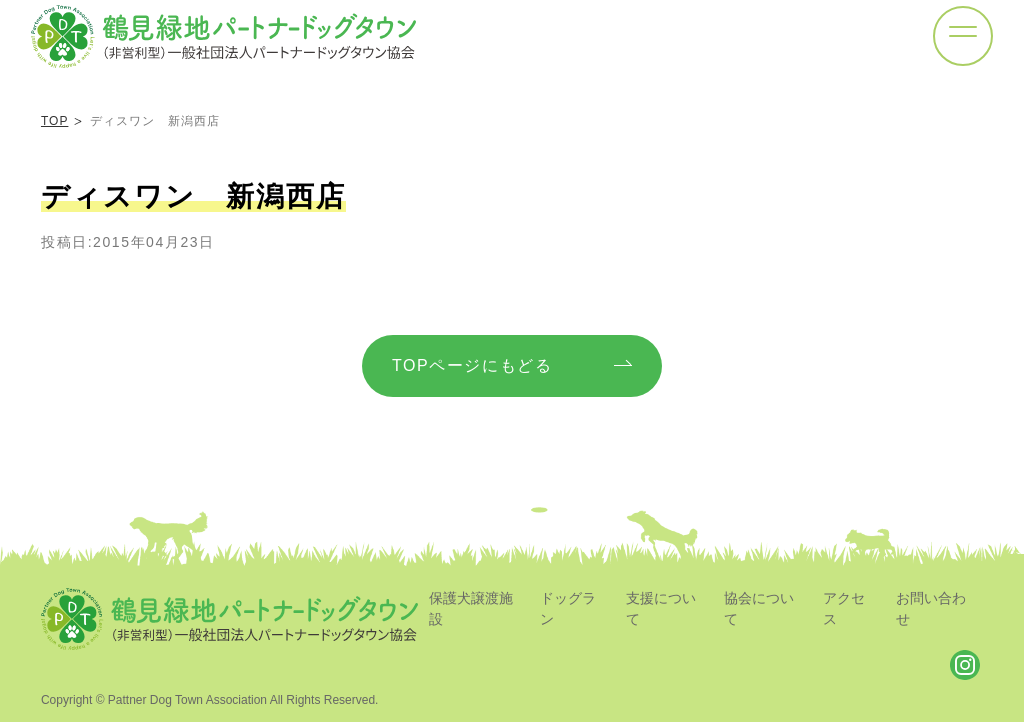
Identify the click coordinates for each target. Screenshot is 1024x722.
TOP (54, 121)
